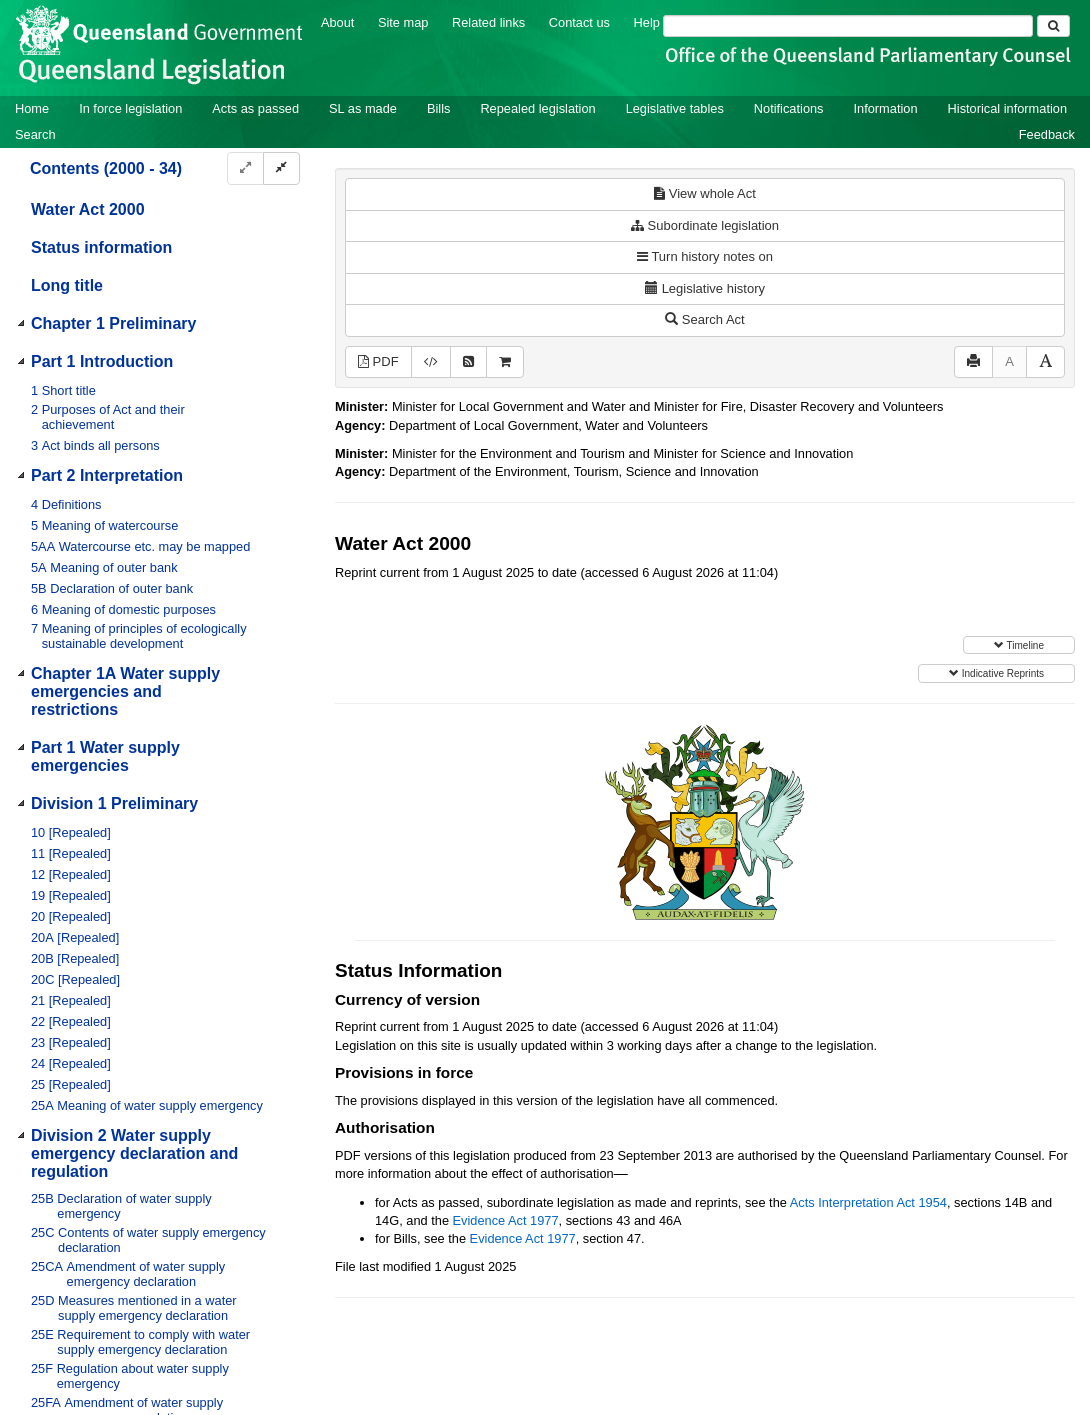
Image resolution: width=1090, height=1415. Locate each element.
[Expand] (245, 168)
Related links (488, 22)
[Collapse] (281, 168)
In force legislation (130, 108)
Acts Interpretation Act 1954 (868, 1202)
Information (886, 108)
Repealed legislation (537, 108)
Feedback (1047, 134)
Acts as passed (255, 108)
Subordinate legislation (705, 225)
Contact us (579, 22)
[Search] (848, 26)
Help (647, 22)
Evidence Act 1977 (506, 1220)
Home (32, 108)
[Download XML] (431, 362)
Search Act (704, 319)
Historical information (1007, 108)
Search (35, 134)
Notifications (789, 108)
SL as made (363, 108)
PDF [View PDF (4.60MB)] (378, 361)
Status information (101, 247)
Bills (438, 108)
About (337, 22)
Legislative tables (675, 108)
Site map (403, 22)
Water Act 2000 (88, 209)
